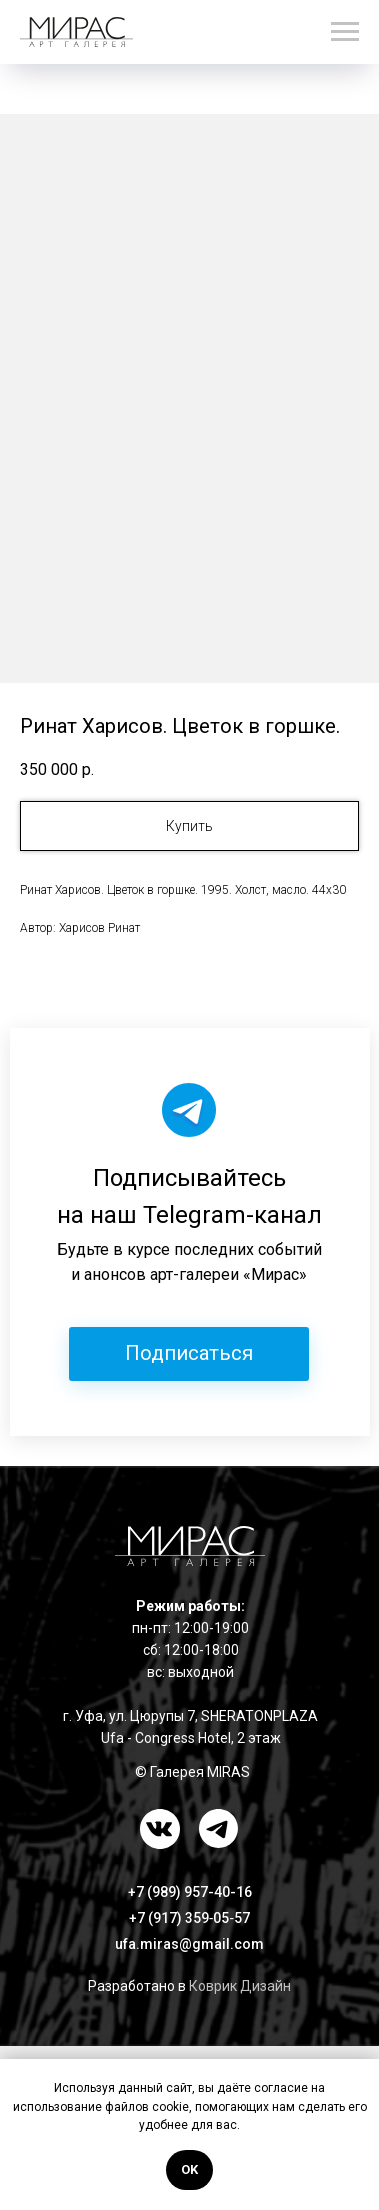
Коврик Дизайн (240, 1986)
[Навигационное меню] (345, 32)
